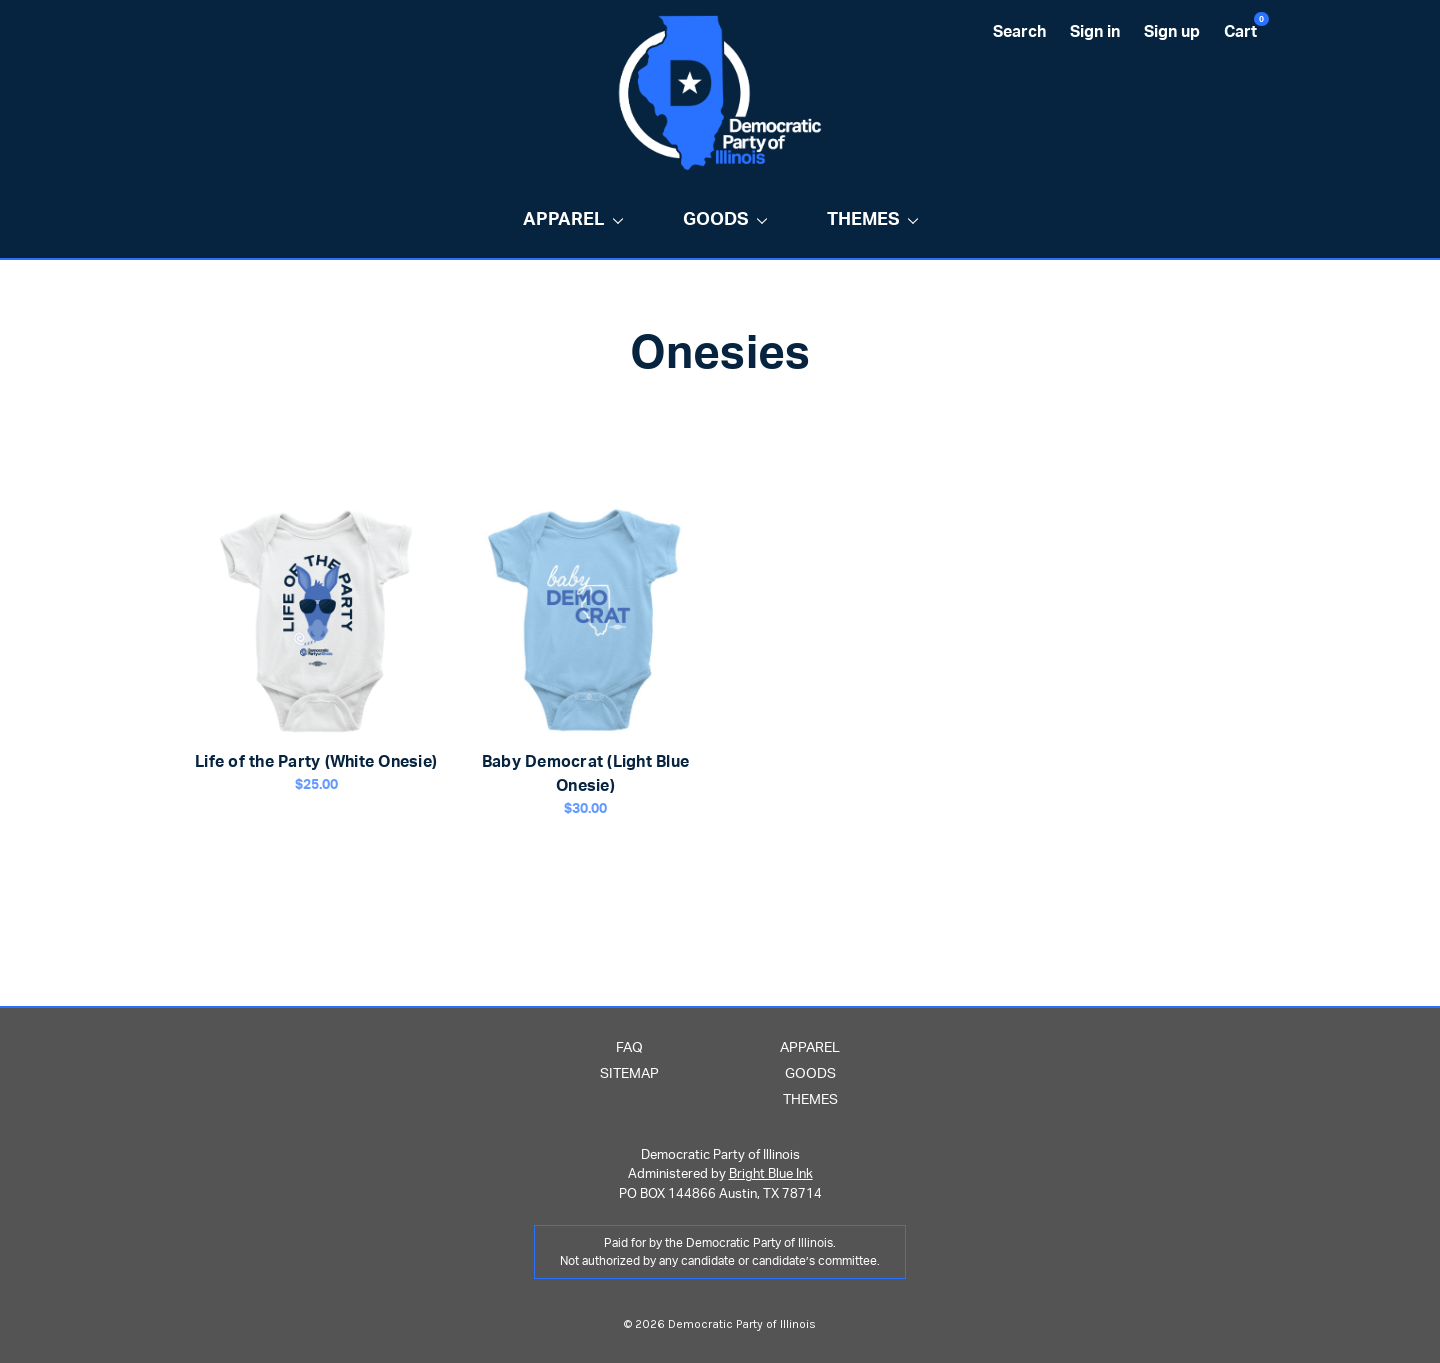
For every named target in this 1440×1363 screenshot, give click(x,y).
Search (1019, 32)
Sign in (1095, 32)
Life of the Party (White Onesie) (316, 762)
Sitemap (629, 1074)
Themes (872, 220)
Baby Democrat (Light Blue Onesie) (585, 774)
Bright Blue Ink (771, 1174)
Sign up (1172, 32)
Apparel (573, 220)
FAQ (629, 1048)
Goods (725, 220)
